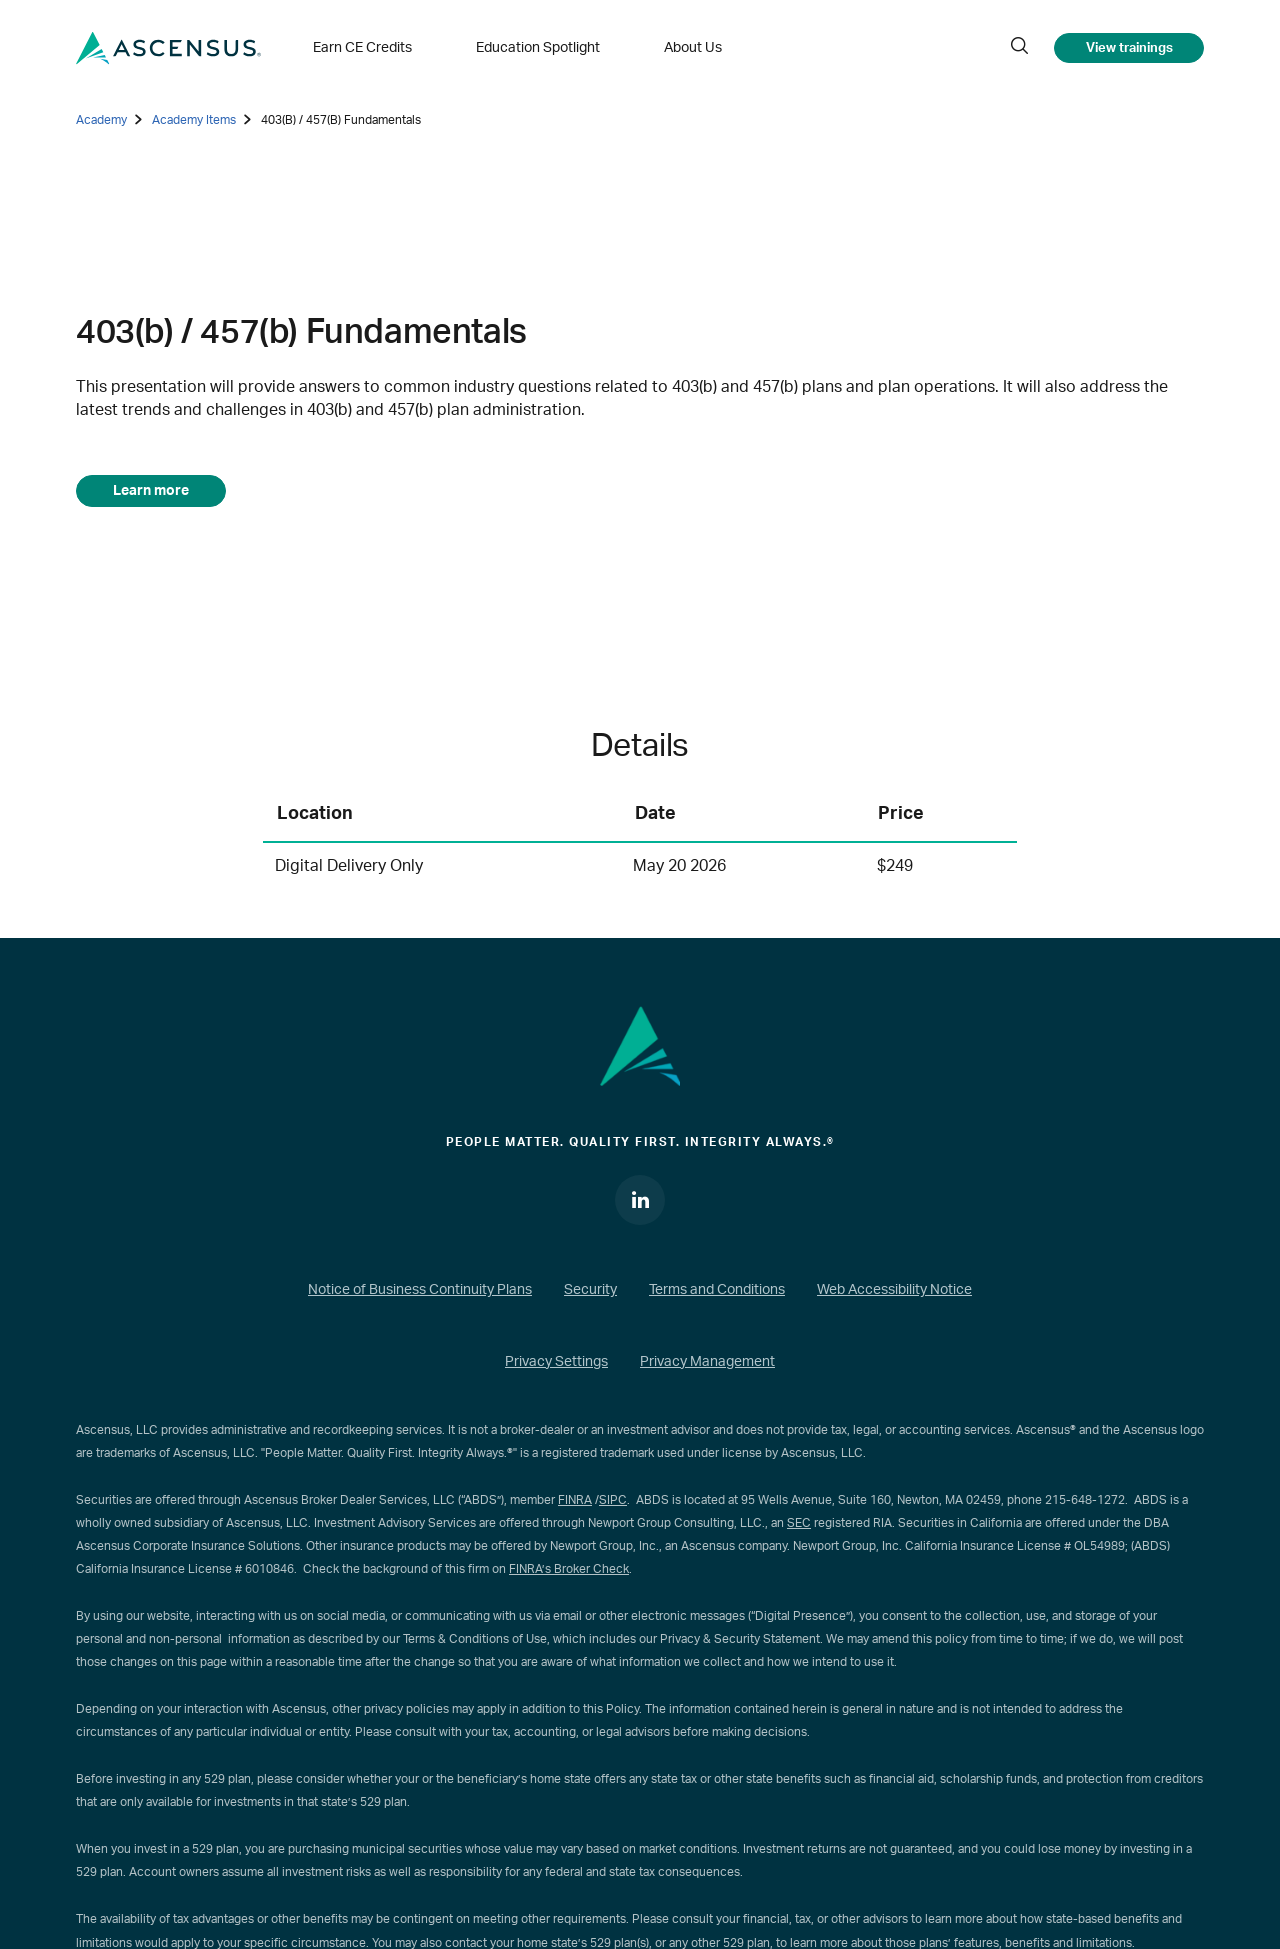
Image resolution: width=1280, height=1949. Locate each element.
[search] (1019, 48)
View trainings (1129, 48)
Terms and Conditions (717, 1290)
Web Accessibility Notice (894, 1290)
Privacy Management (707, 1362)
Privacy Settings (556, 1362)
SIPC (613, 1500)
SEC (799, 1523)
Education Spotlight (538, 48)
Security (590, 1290)
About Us (693, 48)
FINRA (575, 1500)
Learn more (151, 491)
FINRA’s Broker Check (569, 1569)
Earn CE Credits (362, 48)
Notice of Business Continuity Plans (420, 1290)
